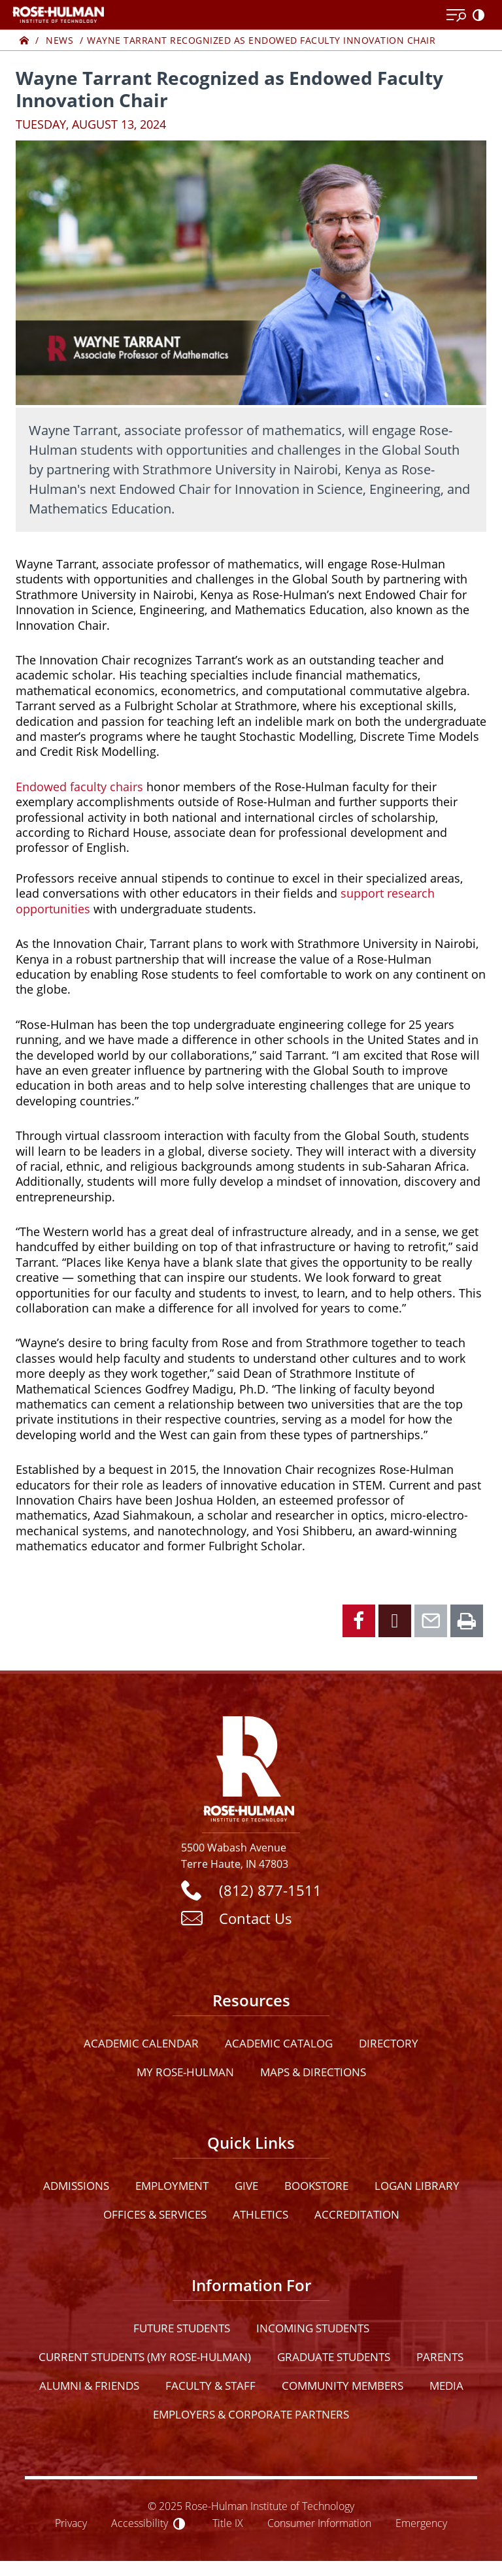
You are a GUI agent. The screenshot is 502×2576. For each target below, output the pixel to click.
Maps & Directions (313, 2071)
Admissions (76, 2185)
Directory (388, 2043)
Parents (439, 2356)
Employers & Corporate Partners (251, 2414)
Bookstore (316, 2185)
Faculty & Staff (210, 2385)
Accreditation (356, 2214)
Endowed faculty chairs (79, 786)
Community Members (342, 2385)
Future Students (181, 2328)
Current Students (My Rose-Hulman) (145, 2356)
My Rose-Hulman (185, 2071)
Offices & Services (155, 2214)
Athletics (260, 2214)
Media (446, 2385)
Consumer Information (319, 2523)
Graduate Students (333, 2356)
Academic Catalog (279, 2043)
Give (246, 2185)
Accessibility (139, 2523)
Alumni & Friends (89, 2385)
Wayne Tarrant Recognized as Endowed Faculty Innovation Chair (261, 40)
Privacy (71, 2523)
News (59, 40)
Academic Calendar (141, 2043)
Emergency (421, 2523)
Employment (172, 2185)
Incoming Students (312, 2328)
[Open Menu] (456, 15)
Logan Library (417, 2185)
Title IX (227, 2523)
